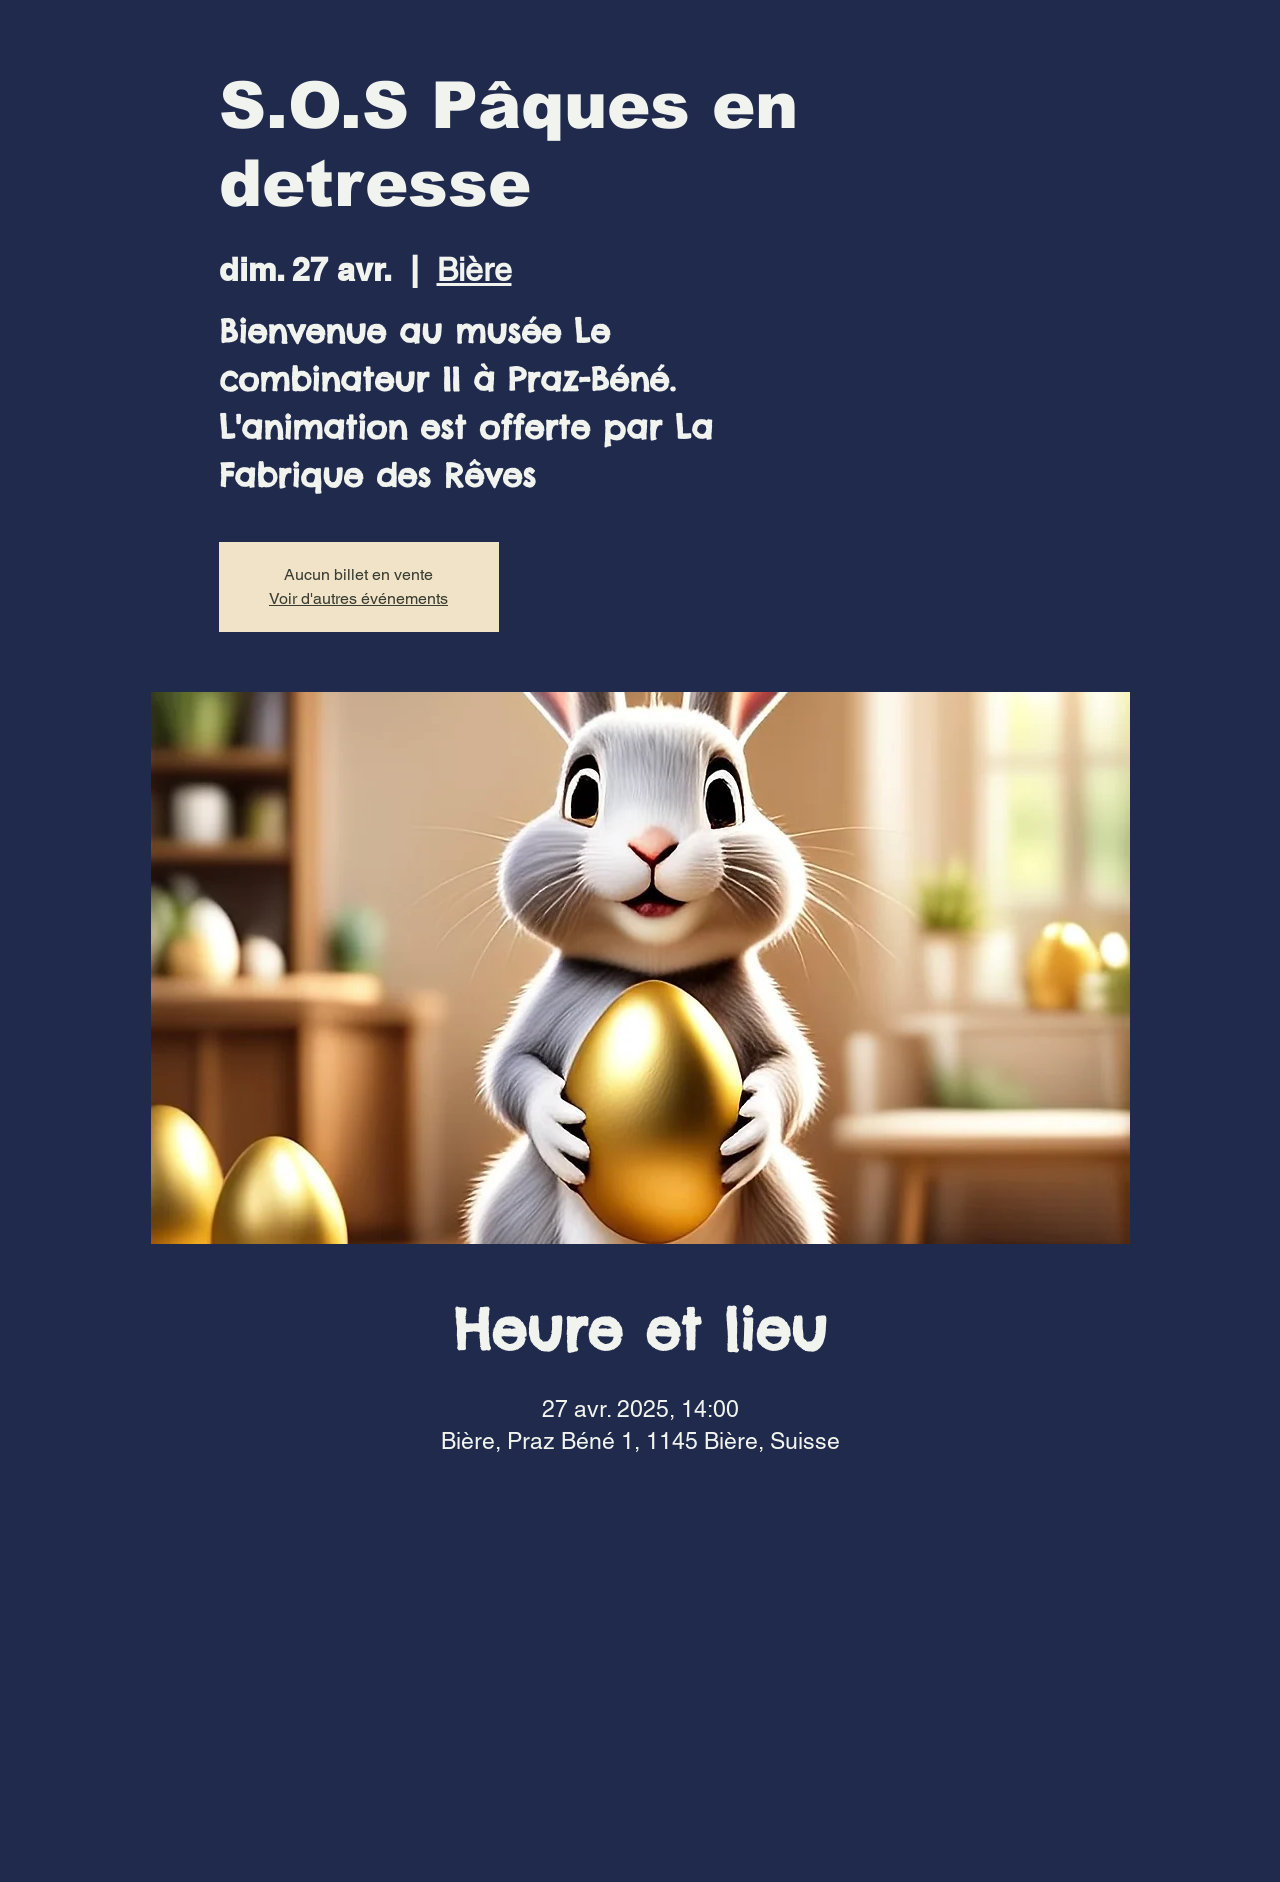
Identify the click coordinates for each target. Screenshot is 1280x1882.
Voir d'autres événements (358, 598)
